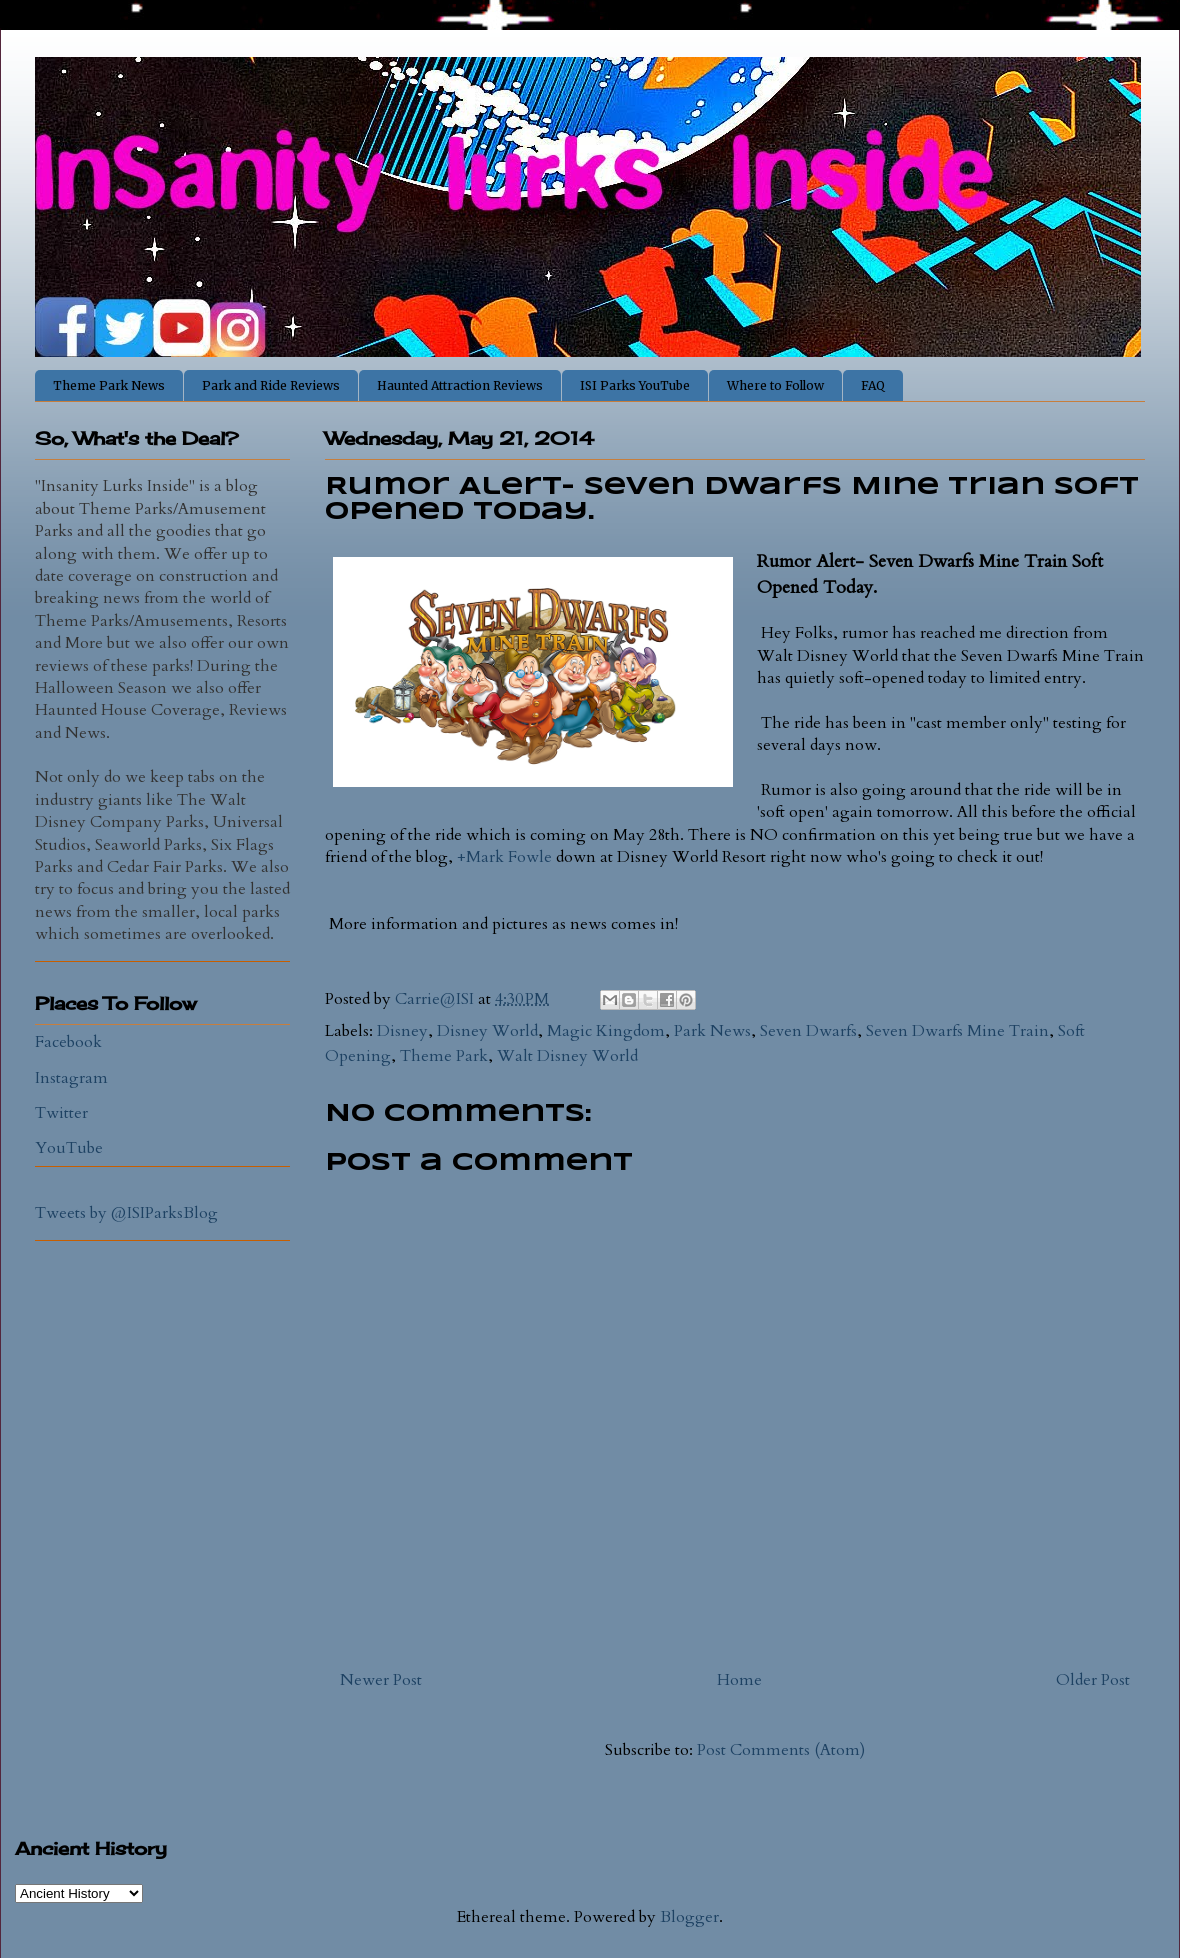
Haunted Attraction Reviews (460, 385)
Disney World (487, 1031)
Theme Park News (109, 385)
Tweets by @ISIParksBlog (126, 1213)
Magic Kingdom (606, 1031)
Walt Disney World (567, 1056)
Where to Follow (775, 385)
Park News (712, 1031)
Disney (402, 1031)
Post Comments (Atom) (781, 1750)
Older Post (1093, 1680)
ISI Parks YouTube (635, 385)
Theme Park (444, 1056)
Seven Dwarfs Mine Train (957, 1031)
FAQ (873, 385)
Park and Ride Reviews (271, 385)
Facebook (68, 1042)
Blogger (689, 1917)
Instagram (71, 1078)
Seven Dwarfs (808, 1031)
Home (739, 1680)
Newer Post (381, 1680)
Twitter (61, 1113)
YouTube (69, 1148)
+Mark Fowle (504, 857)
